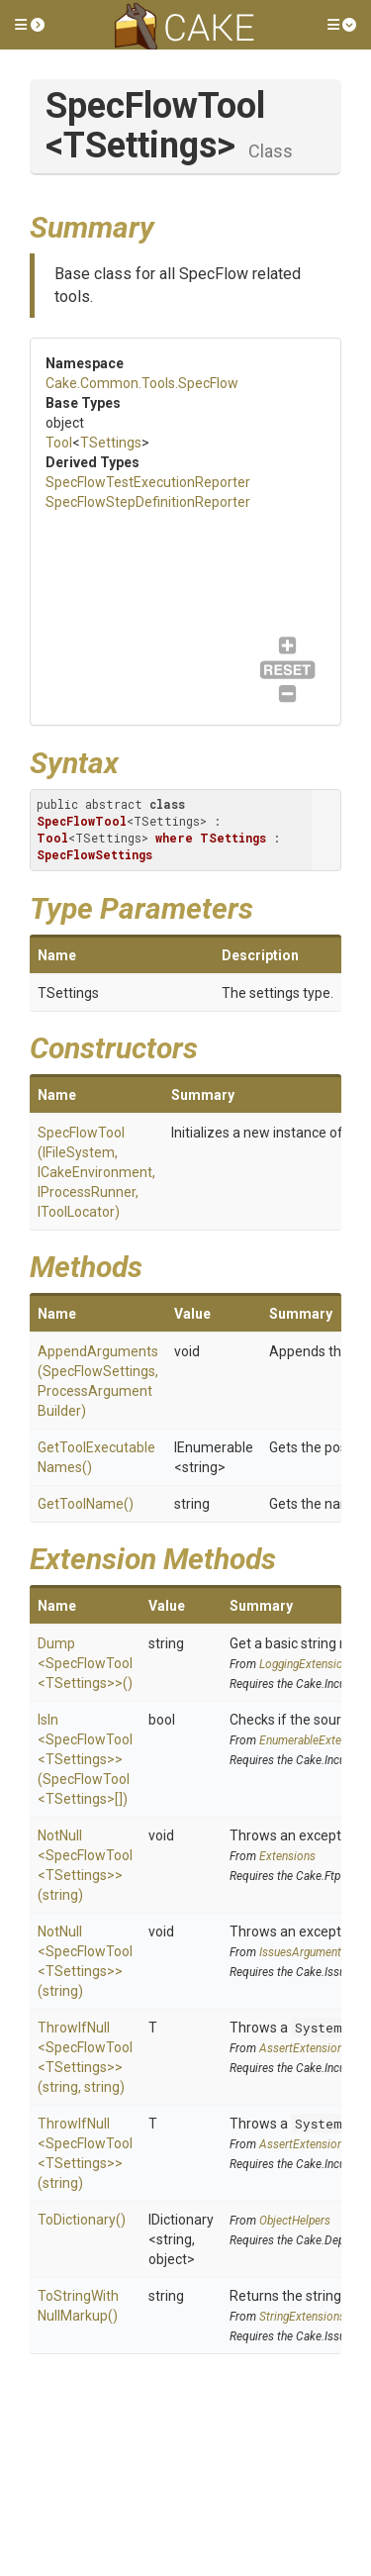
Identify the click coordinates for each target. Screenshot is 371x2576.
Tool (59, 442)
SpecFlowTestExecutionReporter (148, 482)
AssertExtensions (304, 2048)
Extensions (287, 1856)
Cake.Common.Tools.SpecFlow (142, 383)
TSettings (110, 442)
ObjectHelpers (294, 2221)
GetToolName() (86, 1504)
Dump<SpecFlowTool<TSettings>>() (85, 1663)
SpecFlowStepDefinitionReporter (148, 502)
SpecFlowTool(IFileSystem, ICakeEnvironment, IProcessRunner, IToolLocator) (96, 1172)
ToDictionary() (82, 2220)
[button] (29, 25)
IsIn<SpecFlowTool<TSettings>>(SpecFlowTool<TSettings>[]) (85, 1759)
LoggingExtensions (307, 1664)
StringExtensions (302, 2317)
